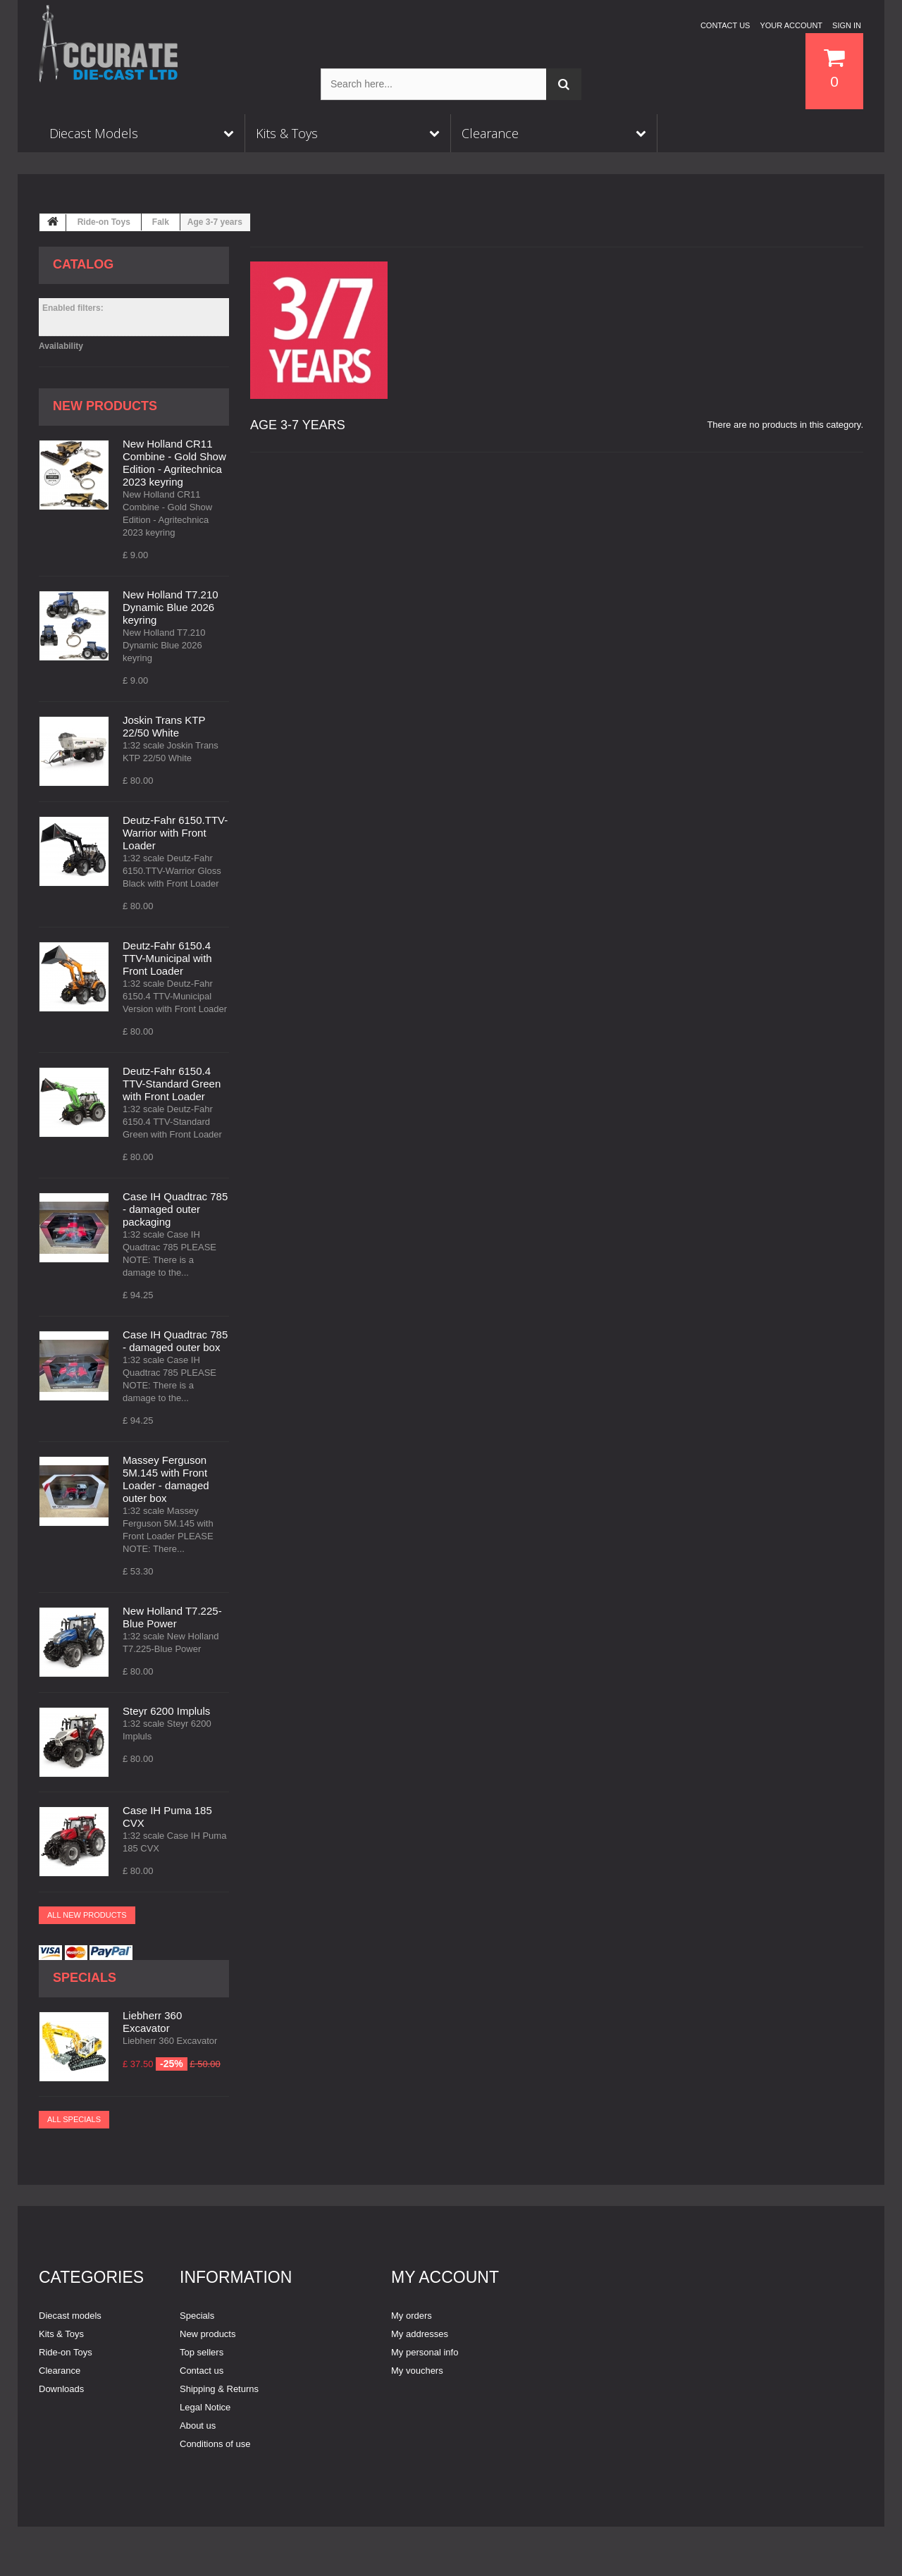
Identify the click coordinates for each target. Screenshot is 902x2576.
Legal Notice (205, 2407)
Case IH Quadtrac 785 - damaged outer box (175, 1341)
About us (198, 2425)
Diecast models (70, 2315)
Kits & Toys (61, 2334)
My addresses (419, 2334)
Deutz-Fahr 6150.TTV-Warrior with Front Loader (175, 832)
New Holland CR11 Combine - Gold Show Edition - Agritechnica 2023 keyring (174, 463)
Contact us (725, 25)
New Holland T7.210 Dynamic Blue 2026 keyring (170, 607)
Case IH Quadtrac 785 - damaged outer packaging (175, 1209)
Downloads (61, 2389)
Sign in (846, 25)
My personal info (424, 2352)
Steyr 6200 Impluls (166, 1711)
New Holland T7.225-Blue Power (172, 1617)
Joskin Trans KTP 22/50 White (164, 726)
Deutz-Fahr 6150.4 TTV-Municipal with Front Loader (167, 958)
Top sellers (201, 2352)
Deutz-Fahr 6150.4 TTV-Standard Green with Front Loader (172, 1083)
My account (445, 2277)
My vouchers (417, 2370)
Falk (160, 222)
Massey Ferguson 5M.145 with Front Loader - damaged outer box (166, 1479)
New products (105, 406)
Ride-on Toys (104, 222)
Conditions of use (215, 2444)
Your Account (791, 25)
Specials (84, 1978)
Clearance (59, 2370)
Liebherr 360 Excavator (152, 2021)
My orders (411, 2315)
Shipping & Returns (219, 2389)
